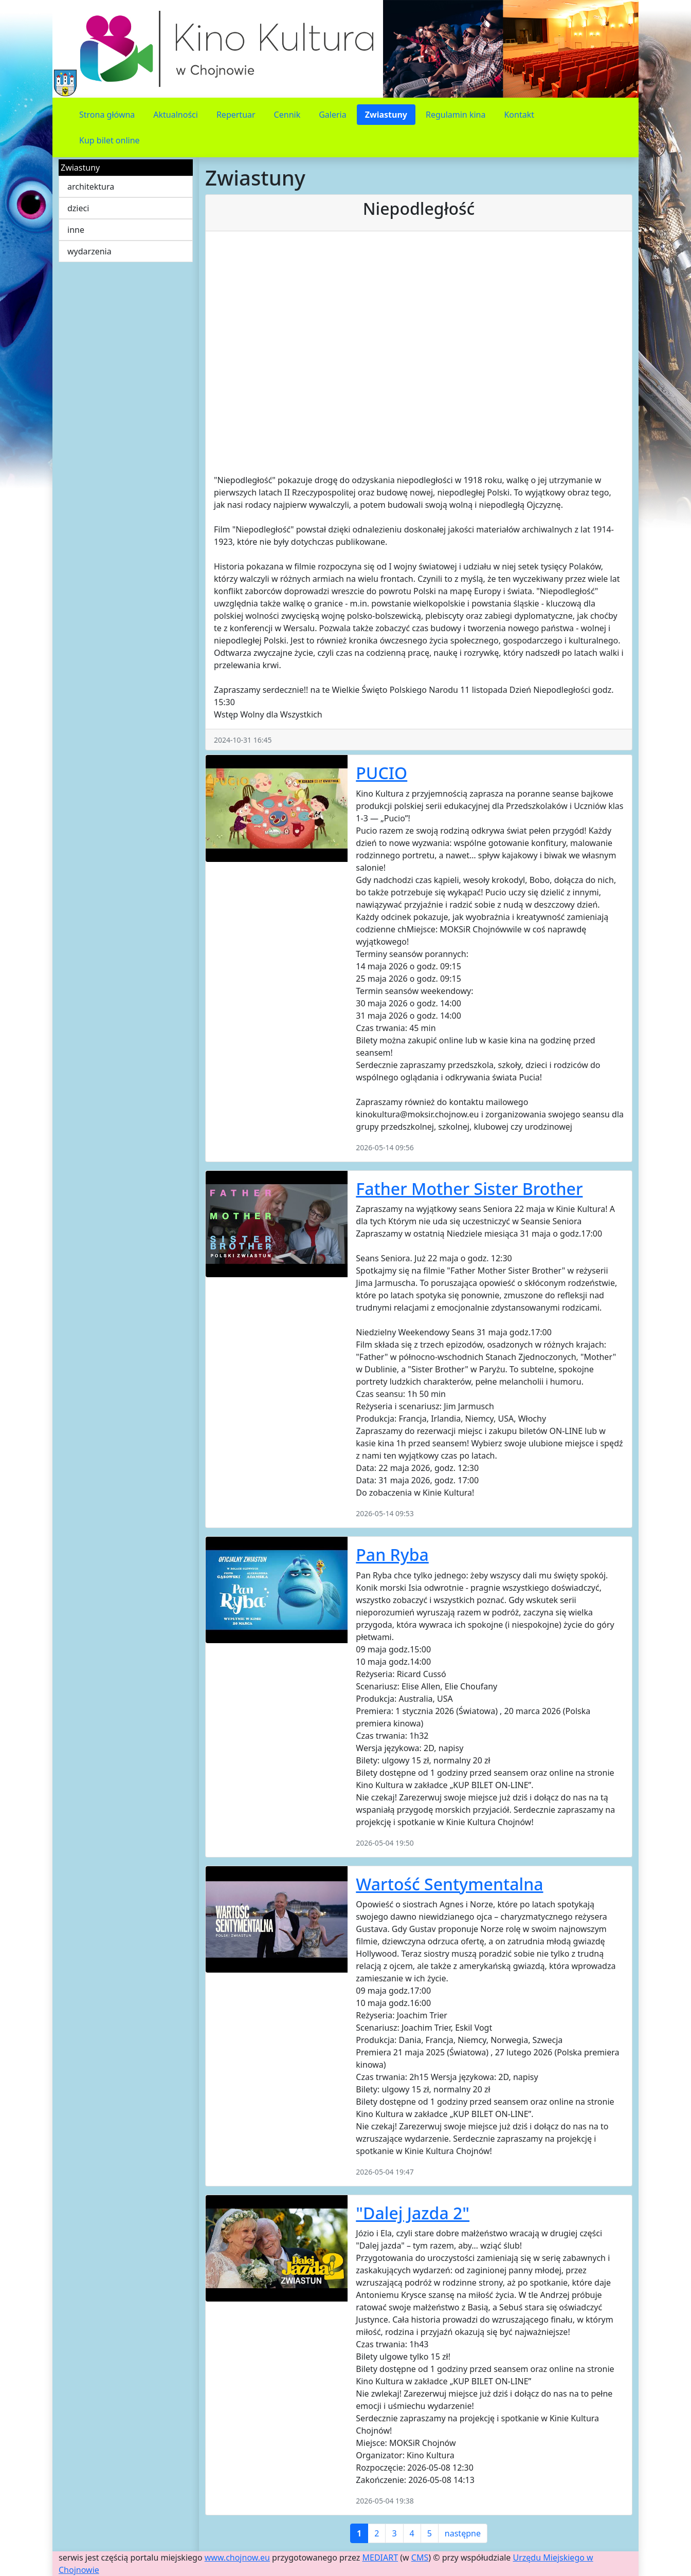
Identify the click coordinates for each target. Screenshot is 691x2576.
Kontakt (519, 114)
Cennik (287, 114)
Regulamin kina (455, 114)
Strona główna (107, 114)
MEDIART (380, 2557)
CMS (419, 2557)
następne (463, 2533)
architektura (90, 186)
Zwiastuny (386, 114)
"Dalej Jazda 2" (412, 2213)
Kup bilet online (109, 140)
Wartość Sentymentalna (449, 1884)
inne (75, 229)
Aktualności (175, 114)
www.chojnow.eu (237, 2557)
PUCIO (381, 773)
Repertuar (236, 114)
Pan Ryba (392, 1554)
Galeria (333, 114)
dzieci (78, 208)
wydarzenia (89, 251)
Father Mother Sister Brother (469, 1188)
